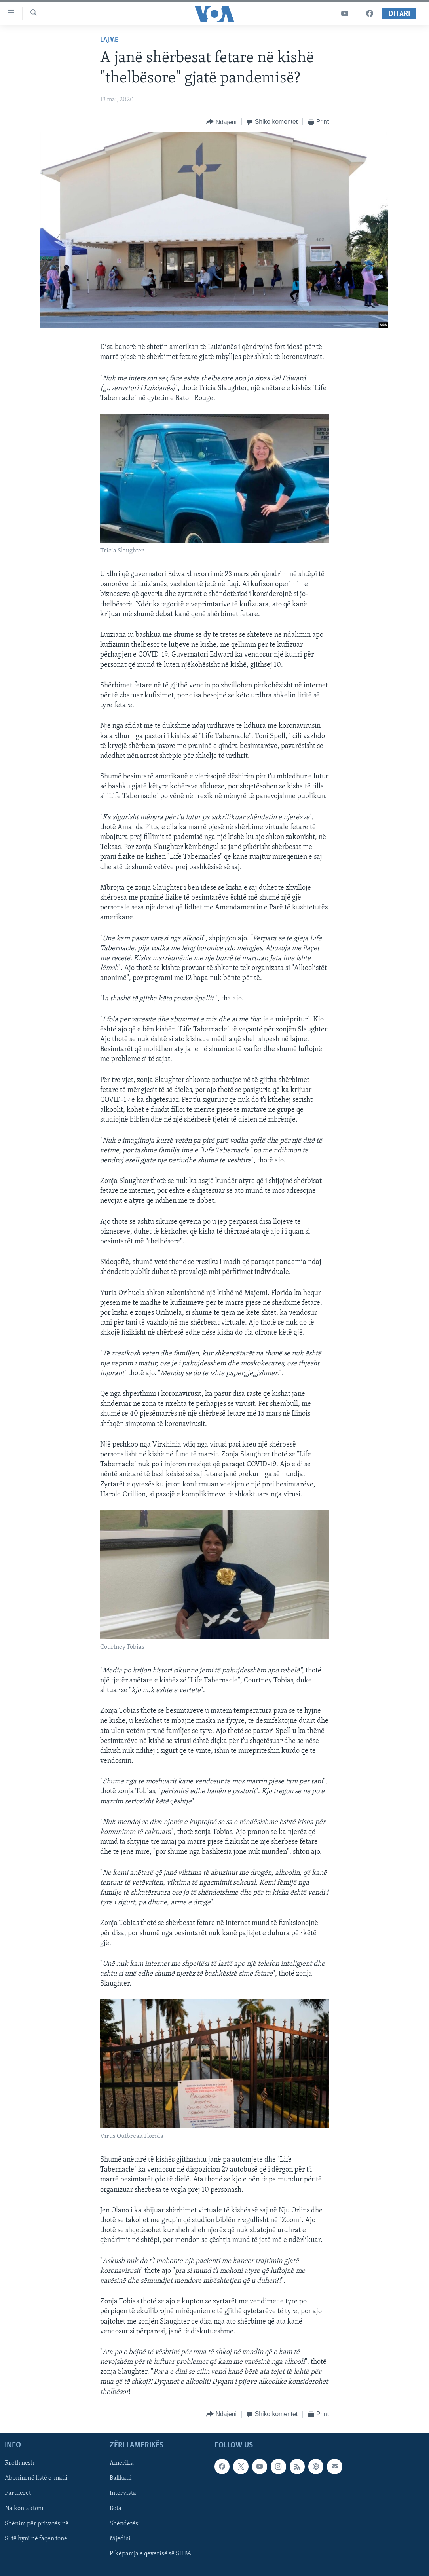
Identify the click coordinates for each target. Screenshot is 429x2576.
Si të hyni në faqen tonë (36, 2539)
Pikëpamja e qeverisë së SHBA (151, 2554)
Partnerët (18, 2493)
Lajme (109, 40)
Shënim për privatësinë (37, 2523)
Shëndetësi (125, 2523)
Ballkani (121, 2478)
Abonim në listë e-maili (36, 2478)
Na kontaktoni (24, 2508)
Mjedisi (120, 2539)
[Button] (221, 122)
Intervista (123, 2493)
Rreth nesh (19, 2463)
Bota (115, 2508)
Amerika (122, 2463)
